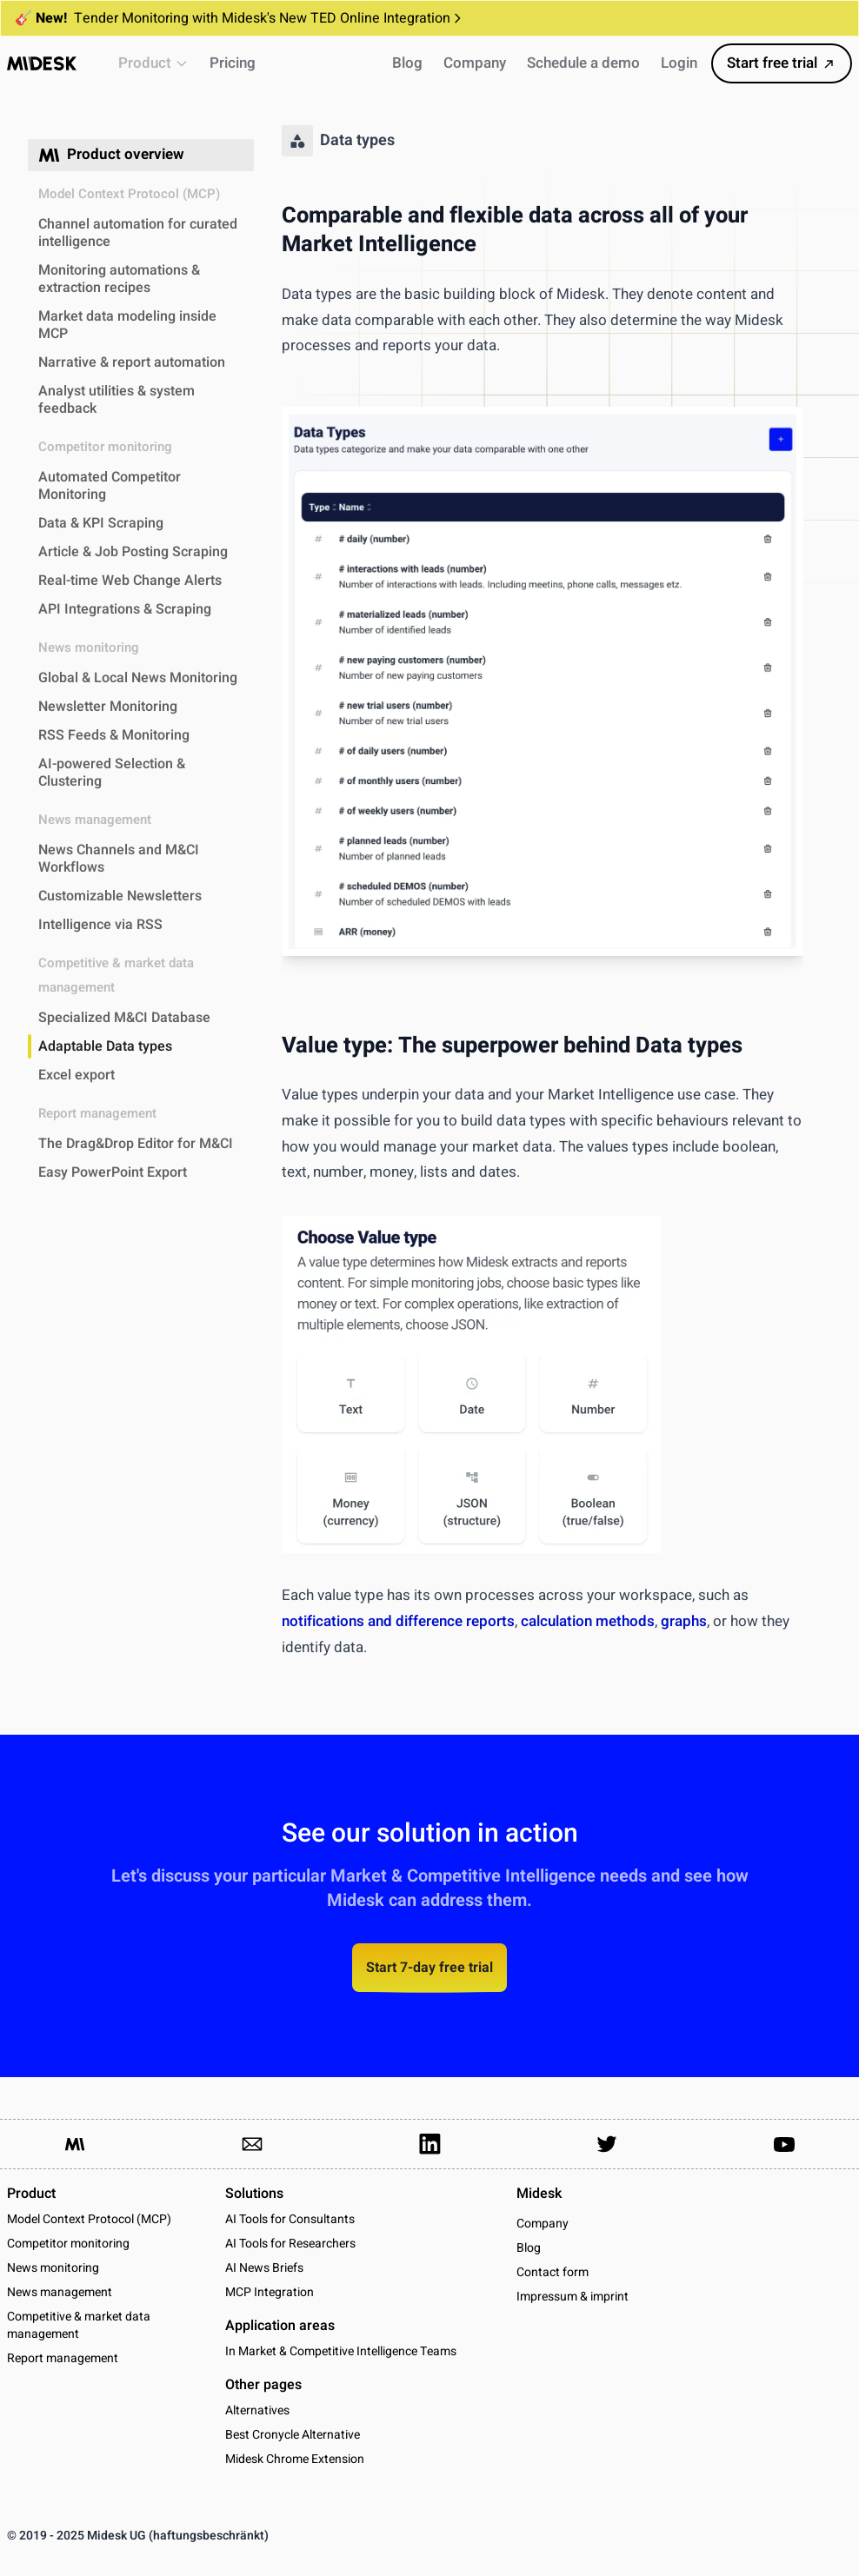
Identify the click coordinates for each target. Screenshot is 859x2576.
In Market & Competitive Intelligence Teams (340, 2351)
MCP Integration (269, 2292)
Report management (62, 2358)
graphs (684, 1621)
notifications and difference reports (398, 1621)
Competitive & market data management (78, 2325)
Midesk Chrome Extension (294, 2459)
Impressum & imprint (572, 2297)
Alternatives (257, 2410)
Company (542, 2224)
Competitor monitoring (68, 2243)
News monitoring (53, 2268)
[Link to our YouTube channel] (784, 2144)
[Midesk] (42, 63)
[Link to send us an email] (252, 2144)
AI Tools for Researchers (290, 2243)
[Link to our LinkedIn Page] (429, 2144)
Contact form (552, 2272)
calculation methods (588, 1621)
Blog (528, 2248)
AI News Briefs (264, 2268)
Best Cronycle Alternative (292, 2435)
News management (59, 2292)
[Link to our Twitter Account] (606, 2144)
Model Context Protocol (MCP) (89, 2219)
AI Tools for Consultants (290, 2219)
